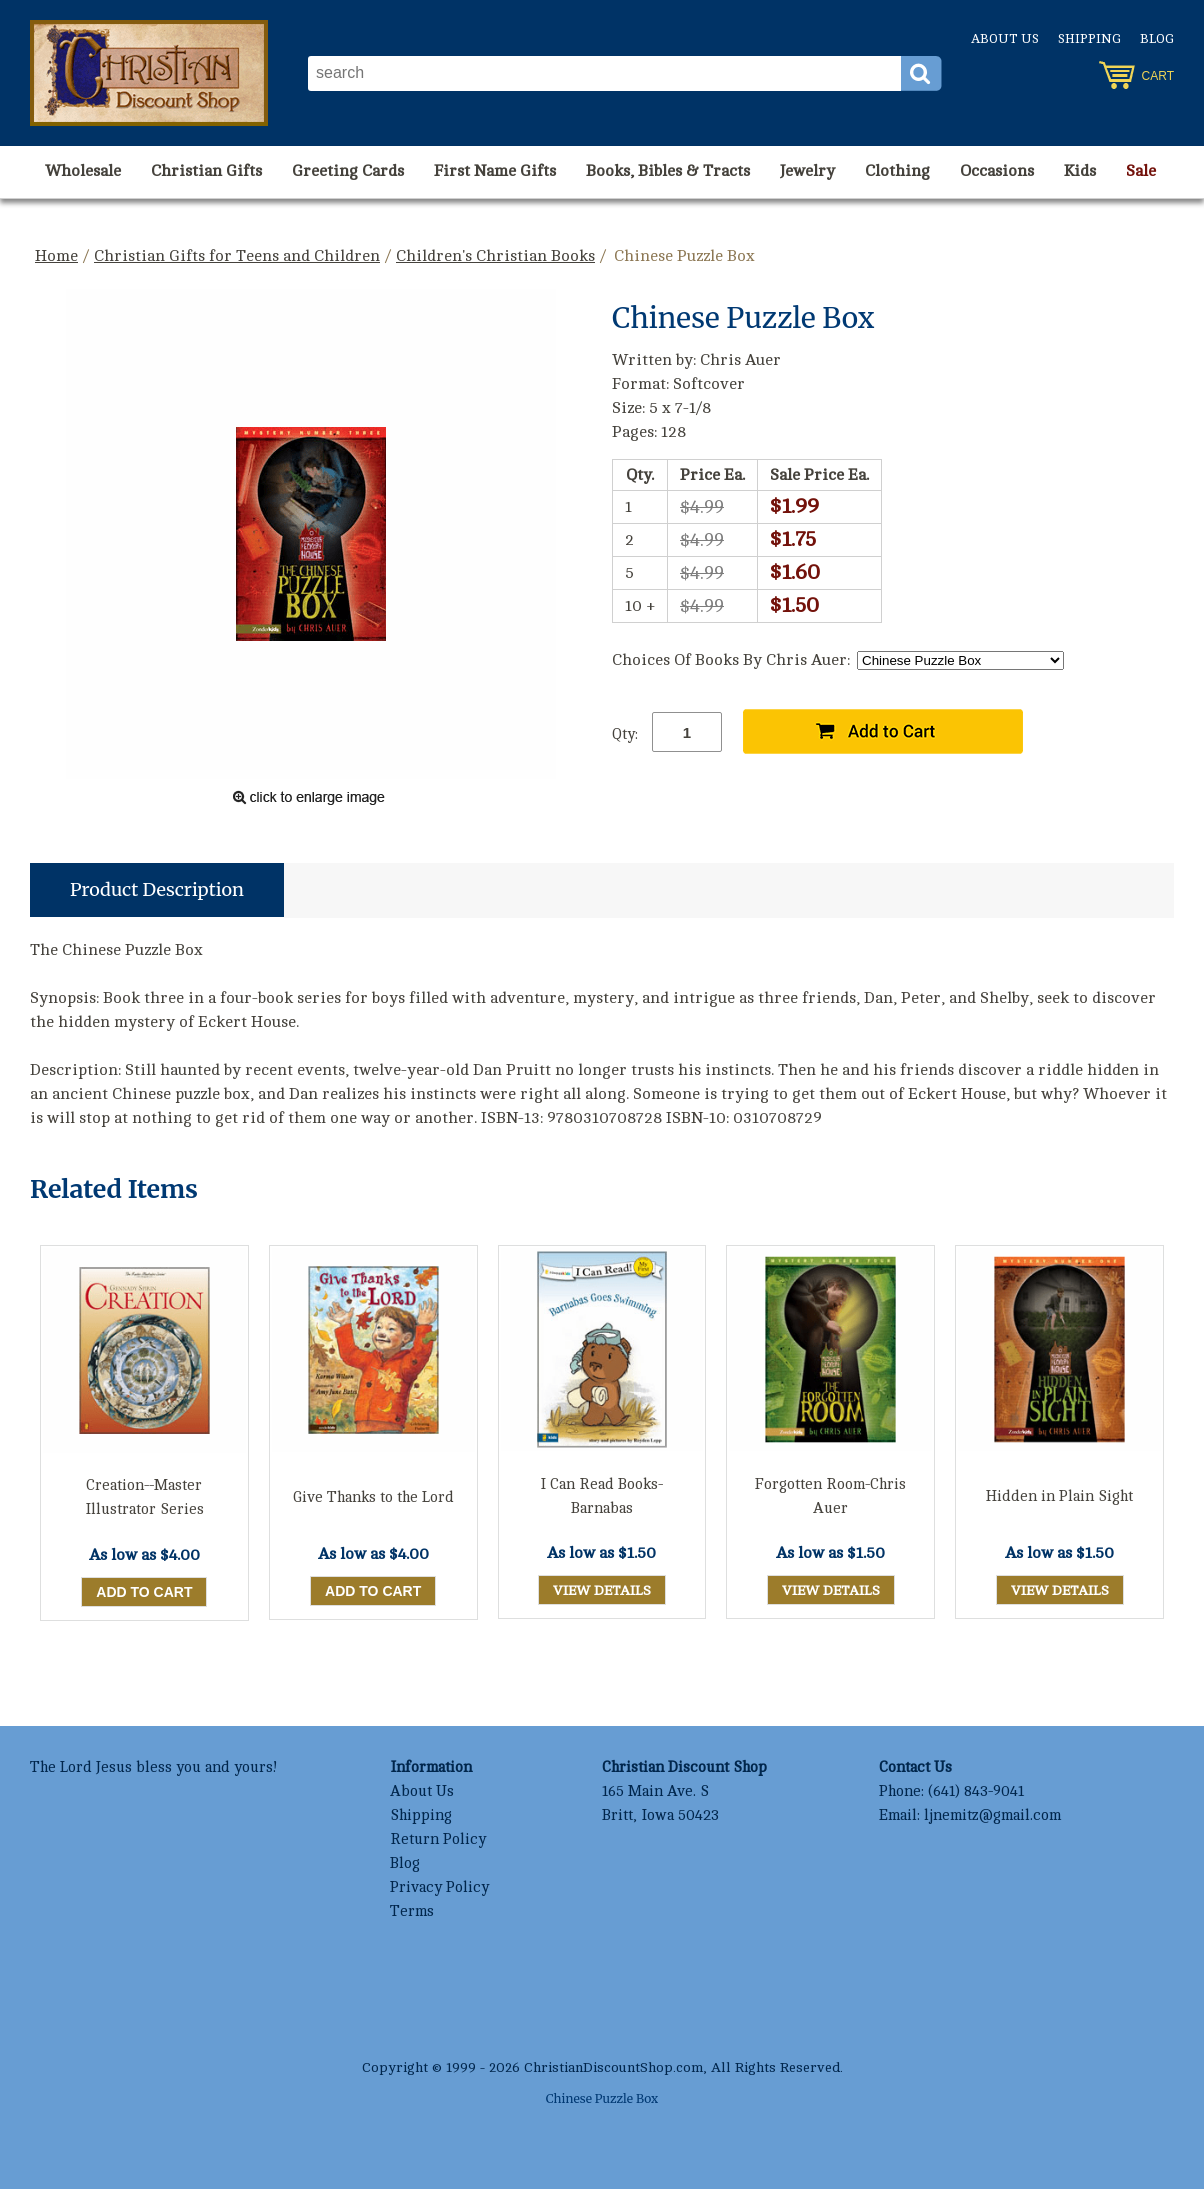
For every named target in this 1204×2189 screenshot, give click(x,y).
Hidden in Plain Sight (1059, 1496)
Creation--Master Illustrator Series (144, 1497)
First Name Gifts (495, 171)
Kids (1080, 171)
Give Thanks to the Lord (373, 1497)
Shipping (1089, 39)
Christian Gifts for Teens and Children (237, 256)
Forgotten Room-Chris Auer (830, 1496)
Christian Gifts (206, 171)
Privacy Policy (439, 1887)
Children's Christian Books (495, 256)
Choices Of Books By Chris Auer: (731, 660)
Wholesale (83, 171)
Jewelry (807, 171)
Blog (1157, 39)
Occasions (997, 171)
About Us (1005, 39)
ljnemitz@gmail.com (992, 1815)
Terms (412, 1911)
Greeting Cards (348, 171)
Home (56, 256)
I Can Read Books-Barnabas (601, 1496)
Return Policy (438, 1839)
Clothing (897, 171)
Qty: (625, 734)
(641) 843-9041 (976, 1791)
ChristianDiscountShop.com (613, 2067)
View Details (602, 1590)
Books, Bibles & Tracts (668, 171)
